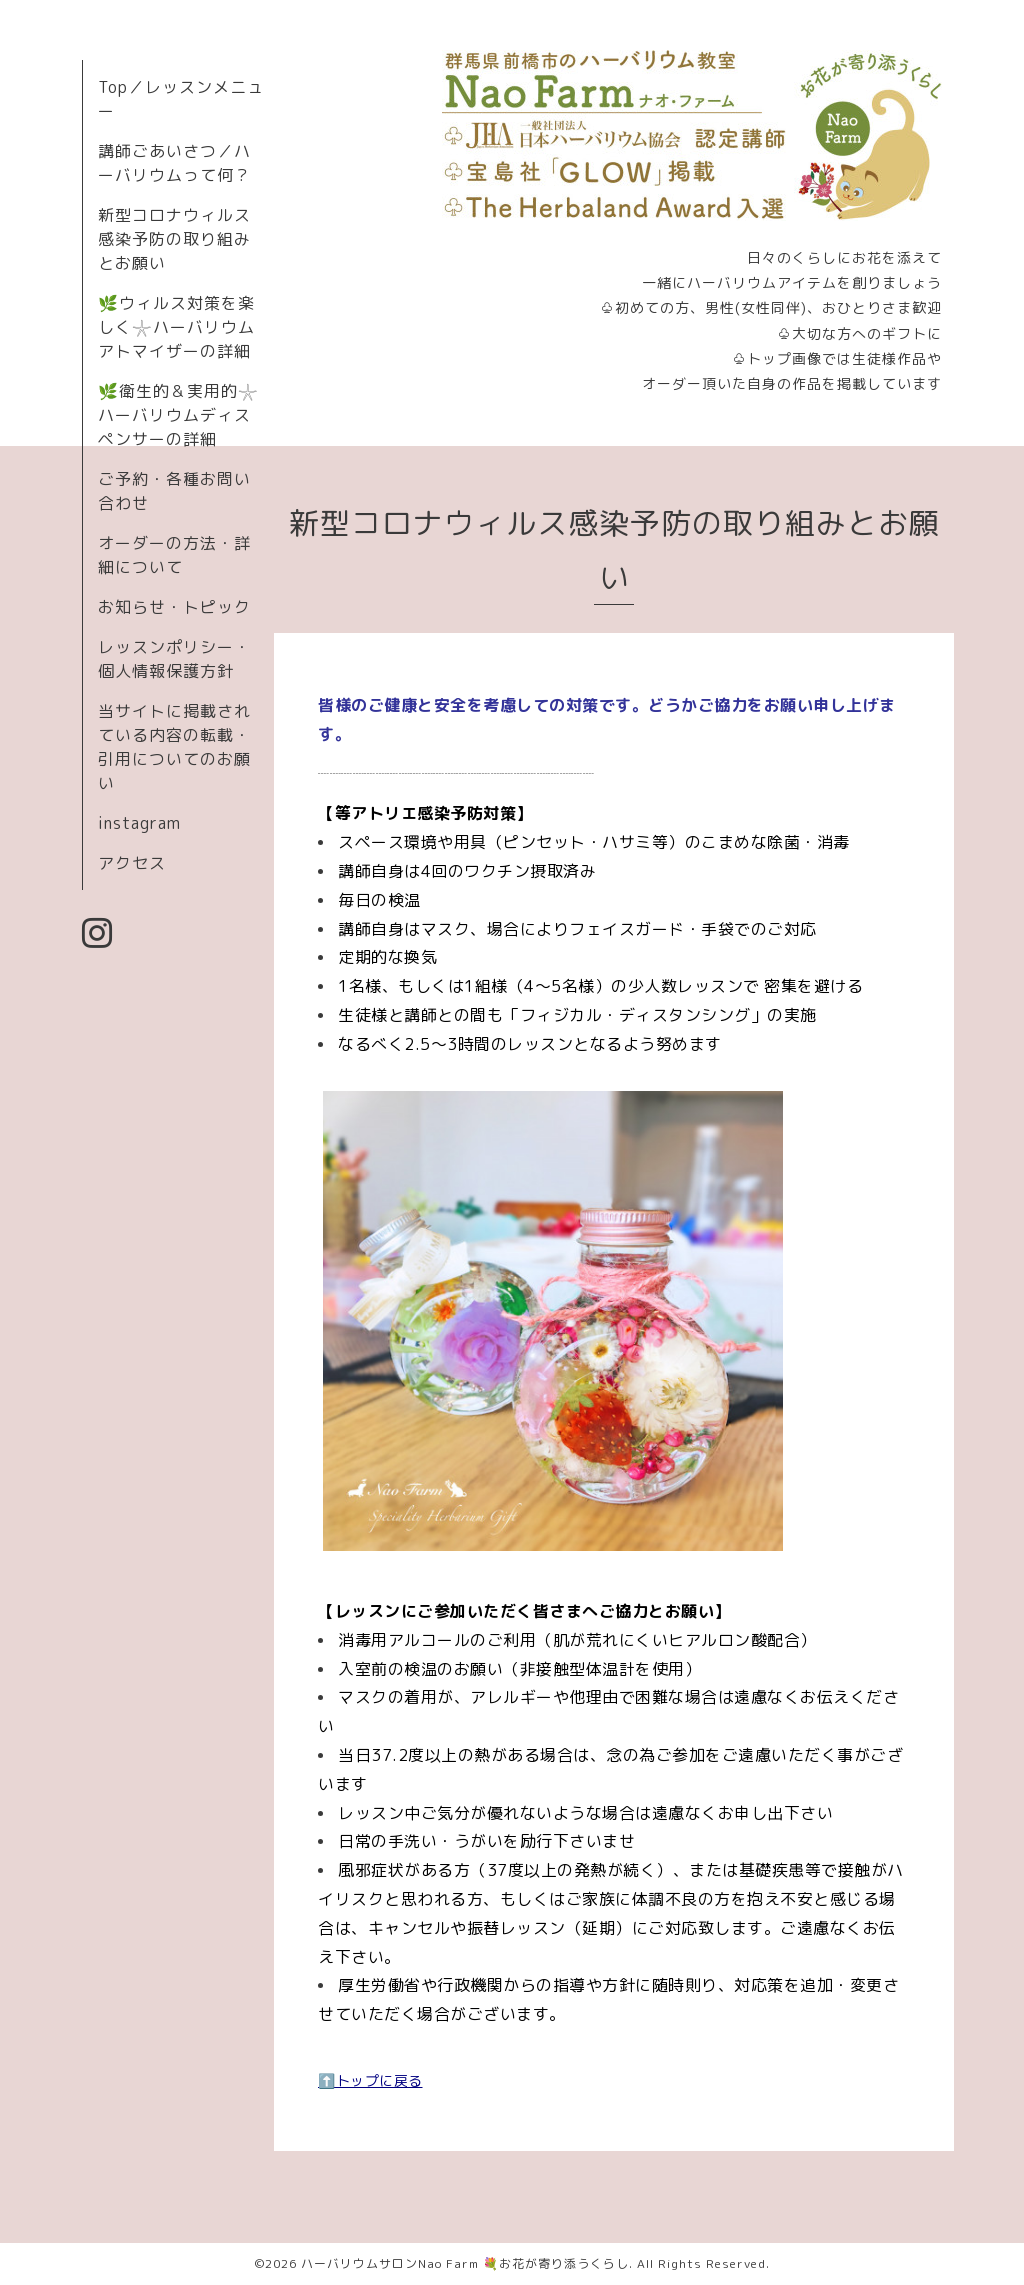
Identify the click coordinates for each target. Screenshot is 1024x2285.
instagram (139, 823)
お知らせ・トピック (174, 607)
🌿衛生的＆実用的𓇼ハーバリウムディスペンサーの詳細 (178, 415)
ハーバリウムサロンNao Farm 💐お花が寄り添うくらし (465, 2263)
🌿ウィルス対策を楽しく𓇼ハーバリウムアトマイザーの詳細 (176, 327)
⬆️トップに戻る (370, 2080)
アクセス (132, 863)
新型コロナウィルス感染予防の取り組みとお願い (174, 239)
